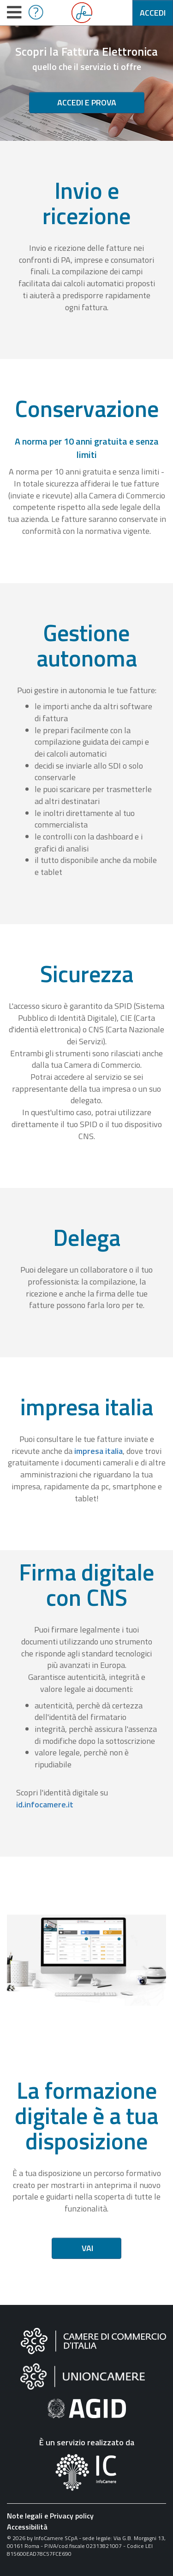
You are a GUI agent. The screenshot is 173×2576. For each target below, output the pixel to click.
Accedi (153, 12)
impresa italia (98, 1451)
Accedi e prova (86, 102)
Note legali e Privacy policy (50, 2515)
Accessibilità (27, 2526)
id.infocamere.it (44, 1804)
